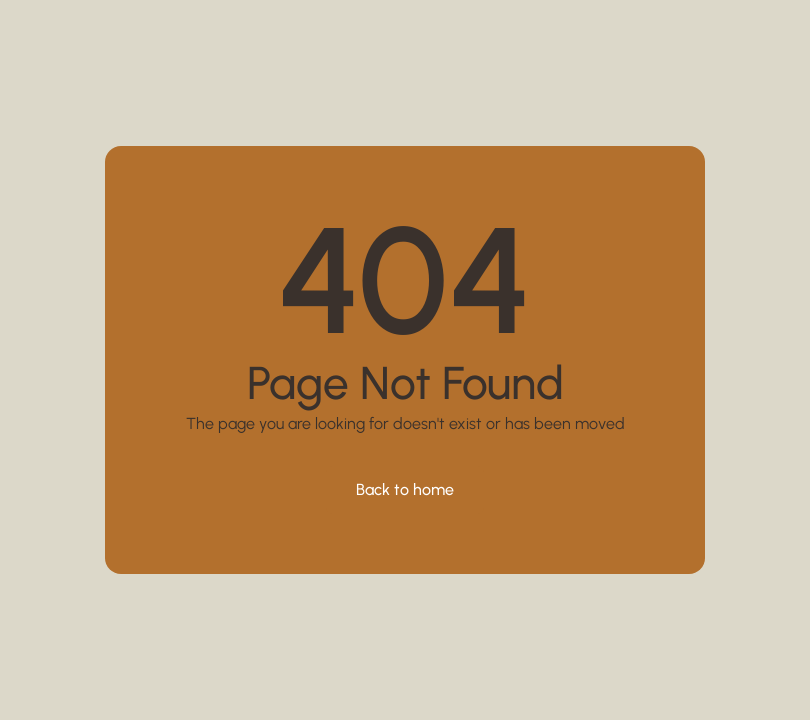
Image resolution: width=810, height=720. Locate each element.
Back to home (405, 489)
